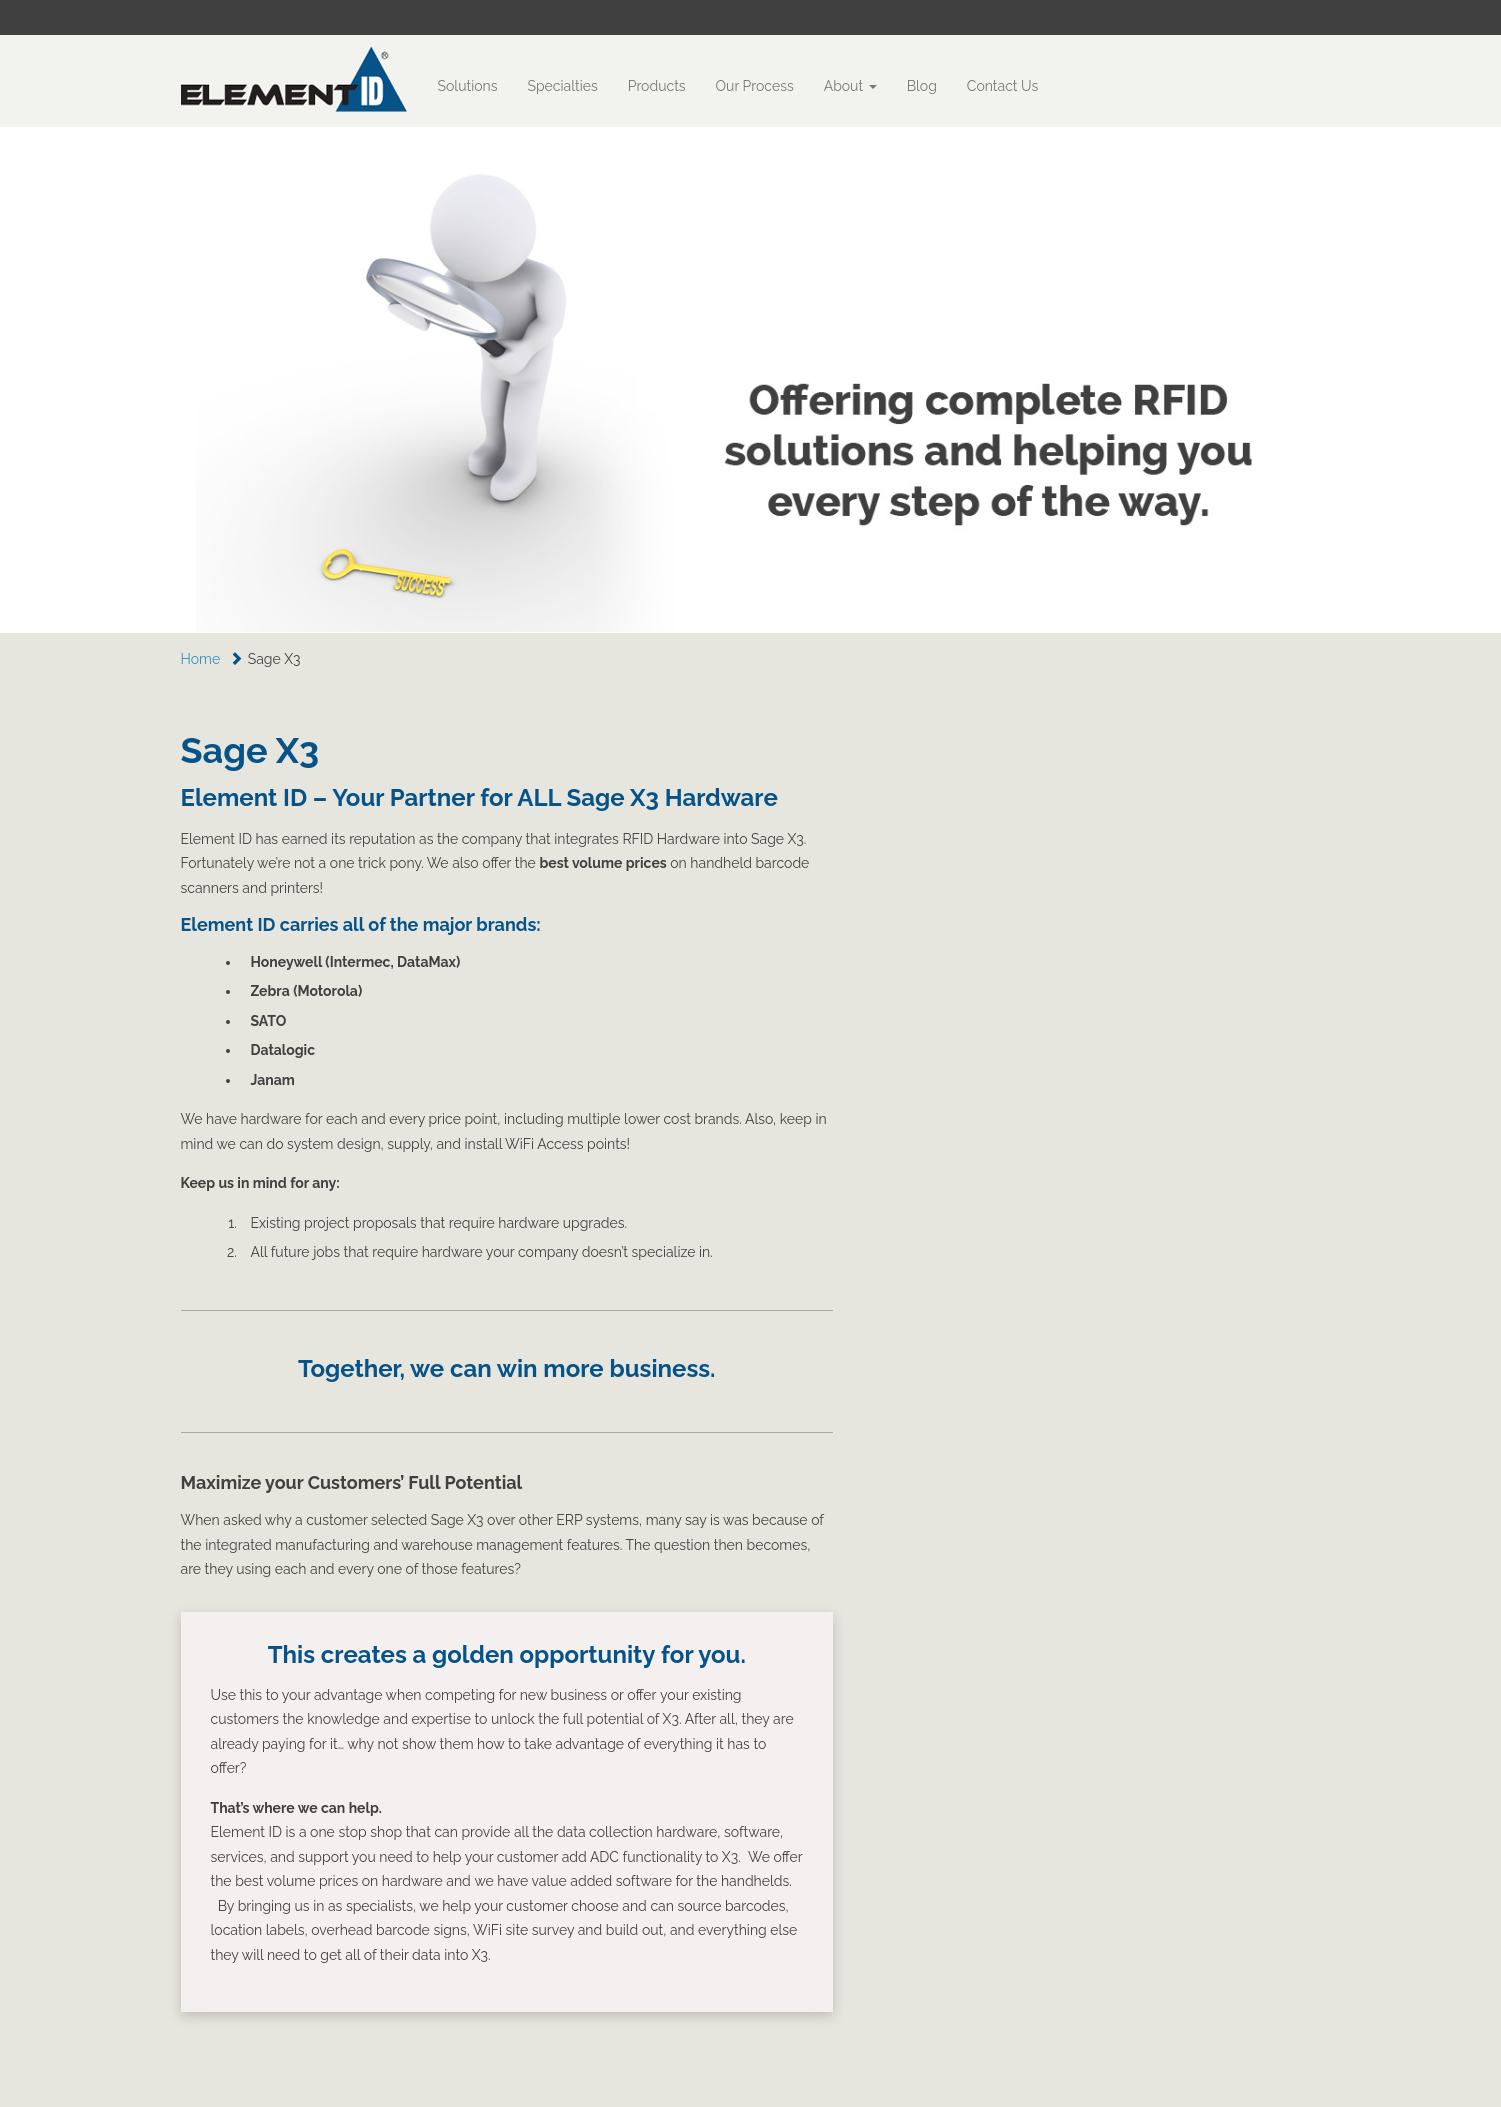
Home (201, 659)
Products (657, 86)
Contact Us (1002, 86)
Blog (922, 86)
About (850, 86)
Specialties (562, 86)
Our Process (755, 86)
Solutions (468, 86)
